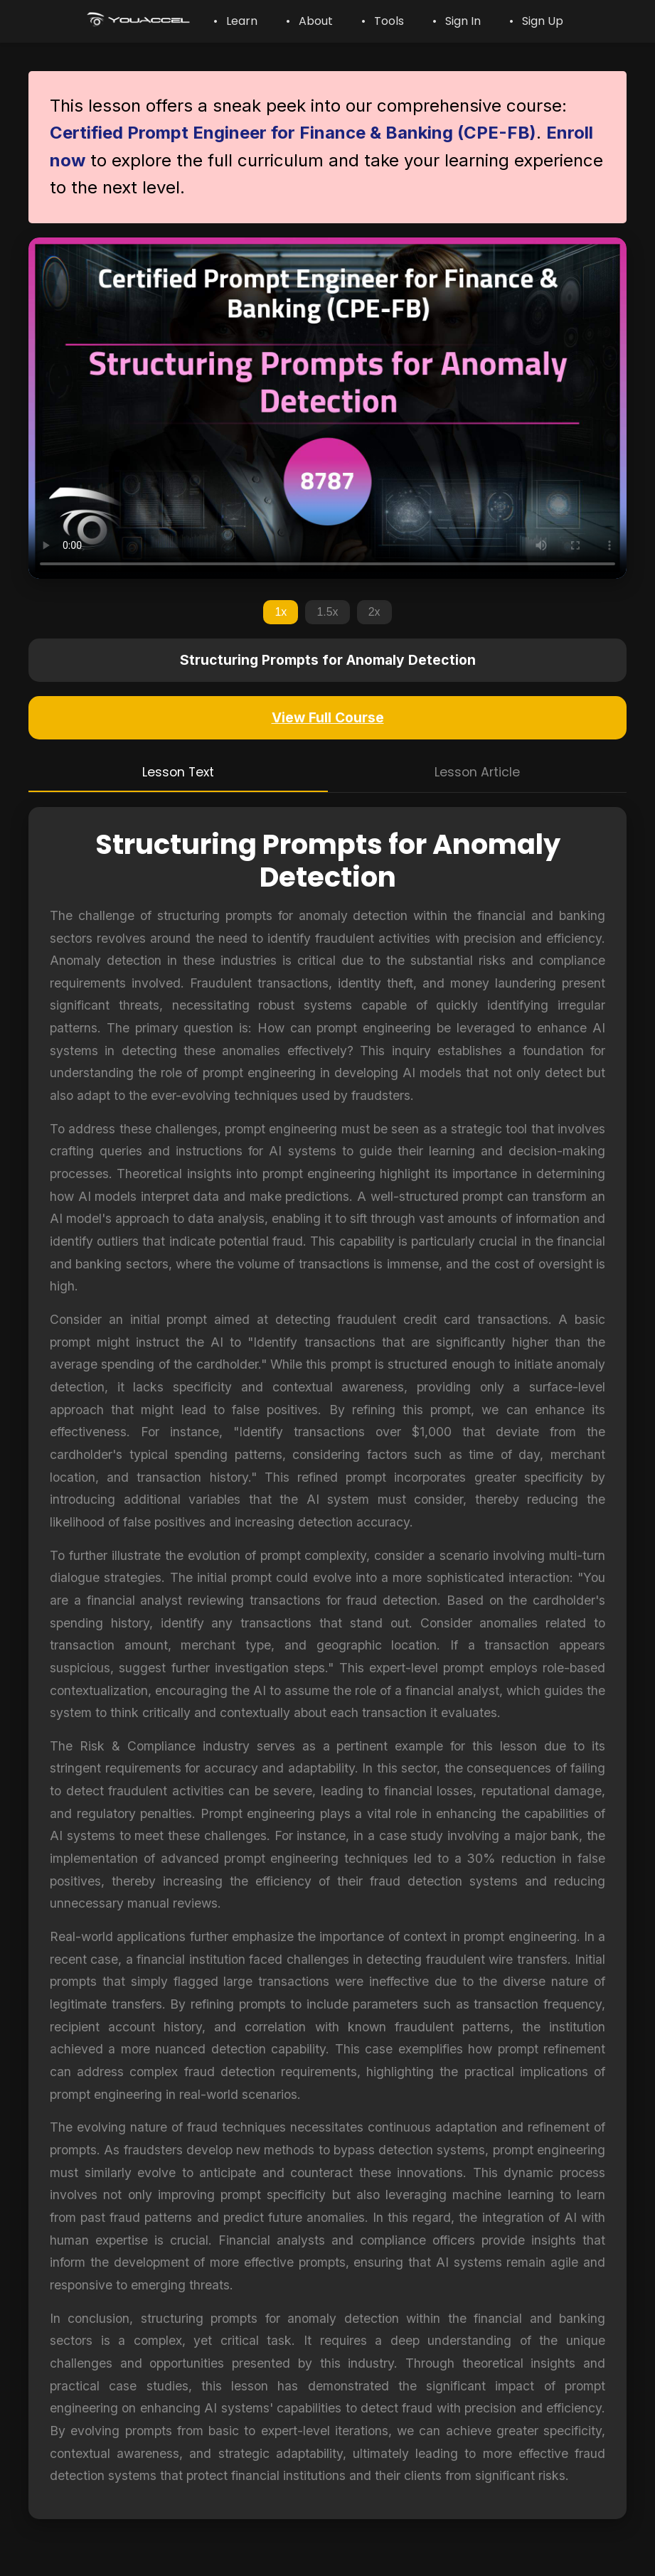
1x (281, 612)
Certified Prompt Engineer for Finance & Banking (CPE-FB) (293, 132)
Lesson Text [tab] (178, 772)
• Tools (382, 21)
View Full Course (328, 717)
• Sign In (456, 21)
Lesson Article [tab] (477, 772)
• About (309, 21)
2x (374, 612)
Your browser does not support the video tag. (327, 408)
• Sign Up (536, 21)
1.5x (327, 612)
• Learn (235, 21)
